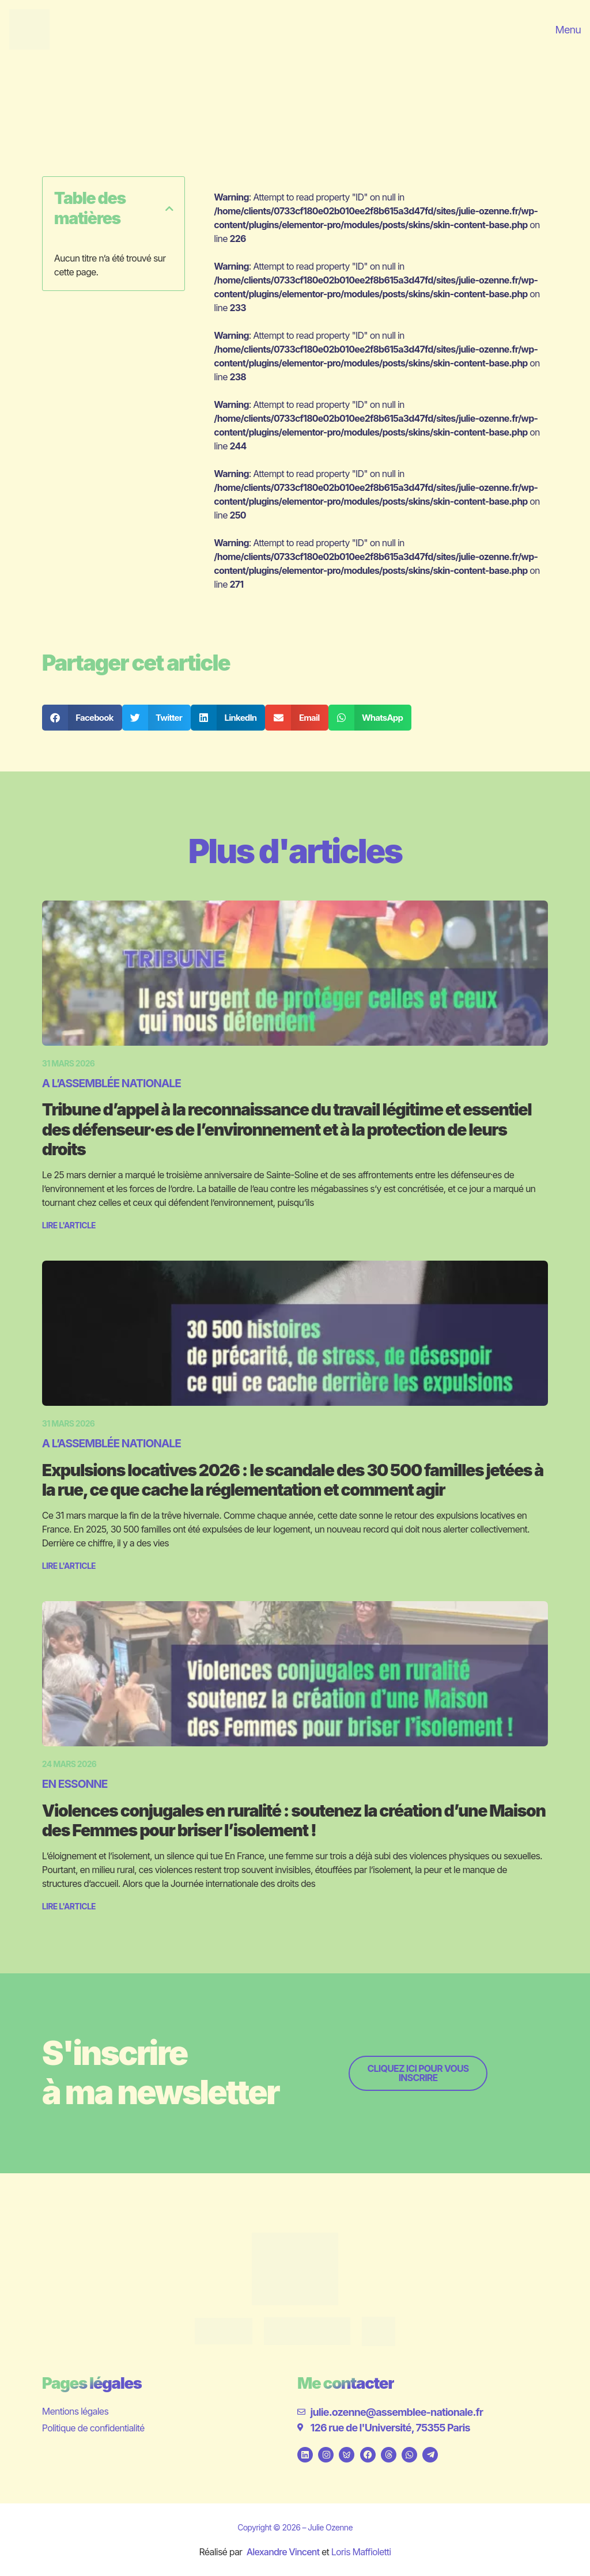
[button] (169, 208)
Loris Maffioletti (361, 2552)
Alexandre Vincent (283, 2552)
